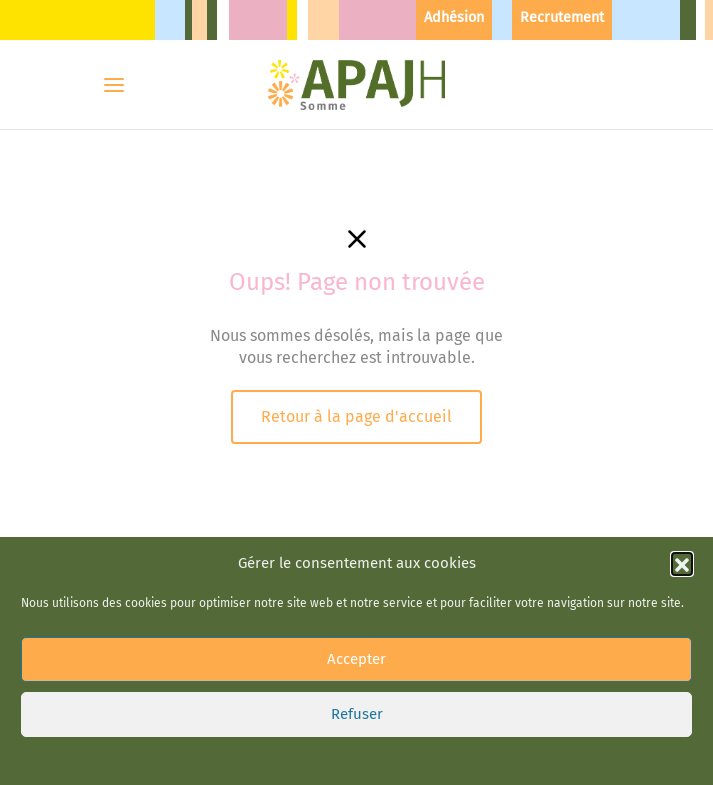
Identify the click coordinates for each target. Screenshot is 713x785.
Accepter (356, 659)
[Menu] (114, 85)
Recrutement (562, 17)
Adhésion (454, 17)
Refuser (357, 714)
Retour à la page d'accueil (356, 416)
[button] (682, 563)
